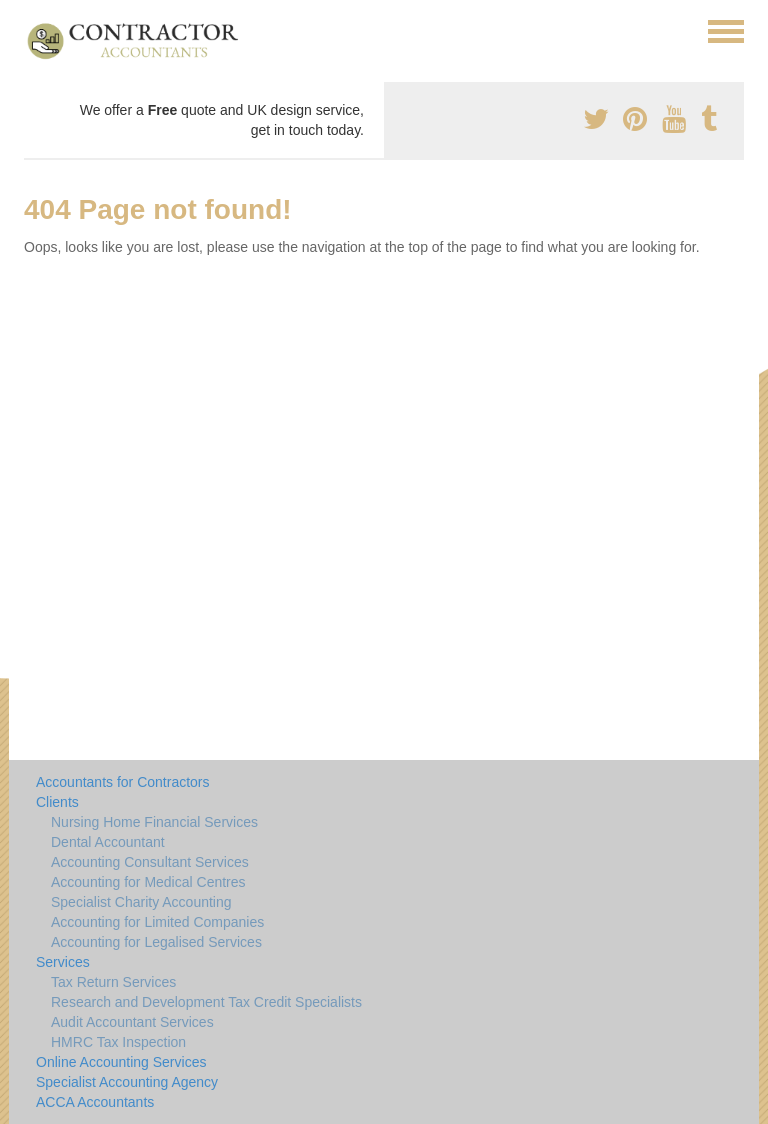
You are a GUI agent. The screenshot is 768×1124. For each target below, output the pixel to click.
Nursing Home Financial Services (154, 822)
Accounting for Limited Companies (157, 922)
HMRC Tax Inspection (118, 1042)
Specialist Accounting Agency (127, 1082)
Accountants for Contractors (123, 782)
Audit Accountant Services (132, 1022)
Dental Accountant (108, 842)
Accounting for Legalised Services (156, 942)
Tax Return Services (113, 982)
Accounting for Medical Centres (148, 882)
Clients (57, 802)
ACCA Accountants (95, 1102)
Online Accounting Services (121, 1062)
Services (63, 962)
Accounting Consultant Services (150, 862)
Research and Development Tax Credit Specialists (206, 1002)
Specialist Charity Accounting (141, 902)
